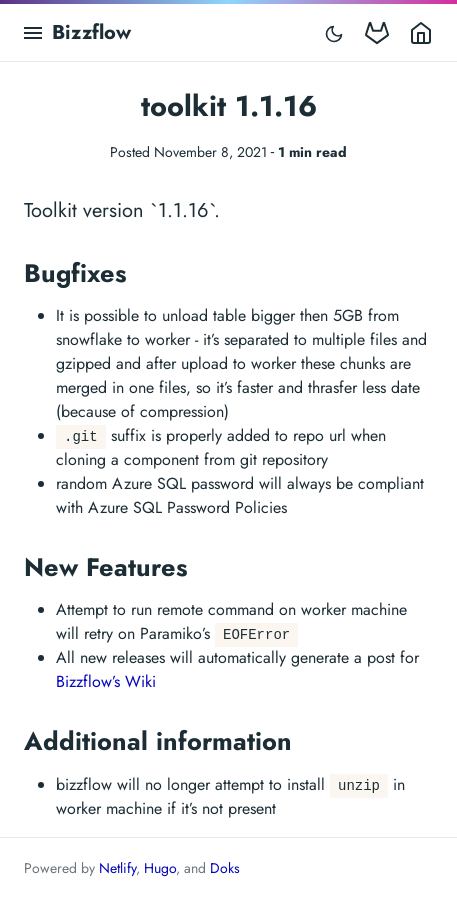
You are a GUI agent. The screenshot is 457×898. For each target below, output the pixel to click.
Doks (225, 868)
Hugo (160, 868)
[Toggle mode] (334, 33)
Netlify (117, 868)
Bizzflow (91, 32)
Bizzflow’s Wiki (106, 681)
